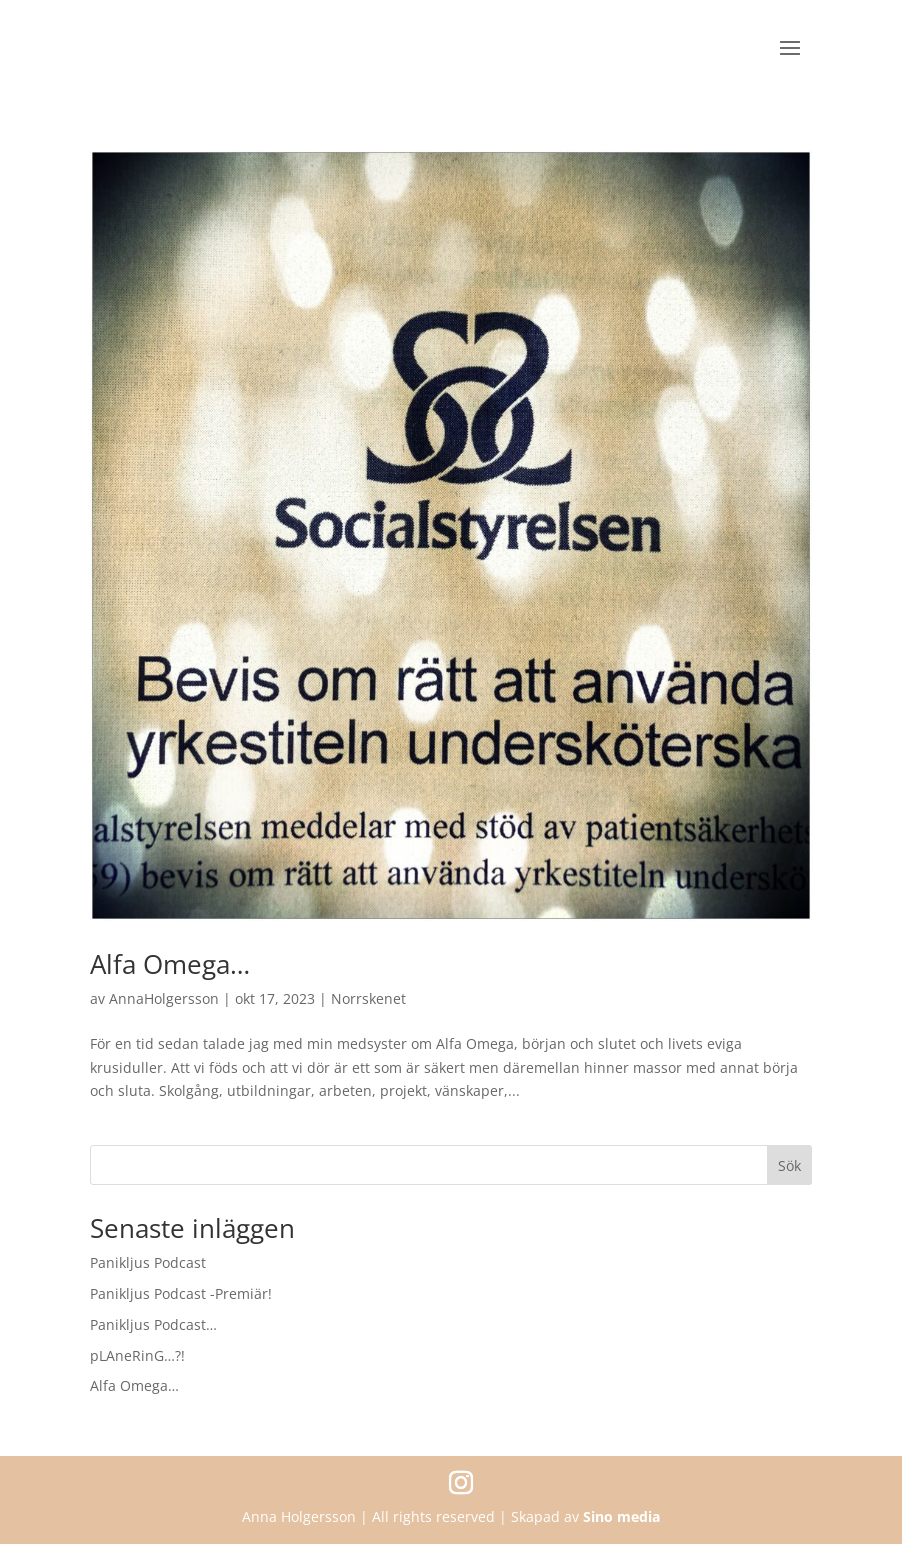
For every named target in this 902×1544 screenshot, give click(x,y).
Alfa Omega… (170, 964)
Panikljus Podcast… (153, 1324)
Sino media (621, 1516)
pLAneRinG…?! (137, 1355)
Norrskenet (368, 998)
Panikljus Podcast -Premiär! (181, 1293)
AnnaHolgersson (164, 998)
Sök (789, 1165)
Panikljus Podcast (148, 1262)
